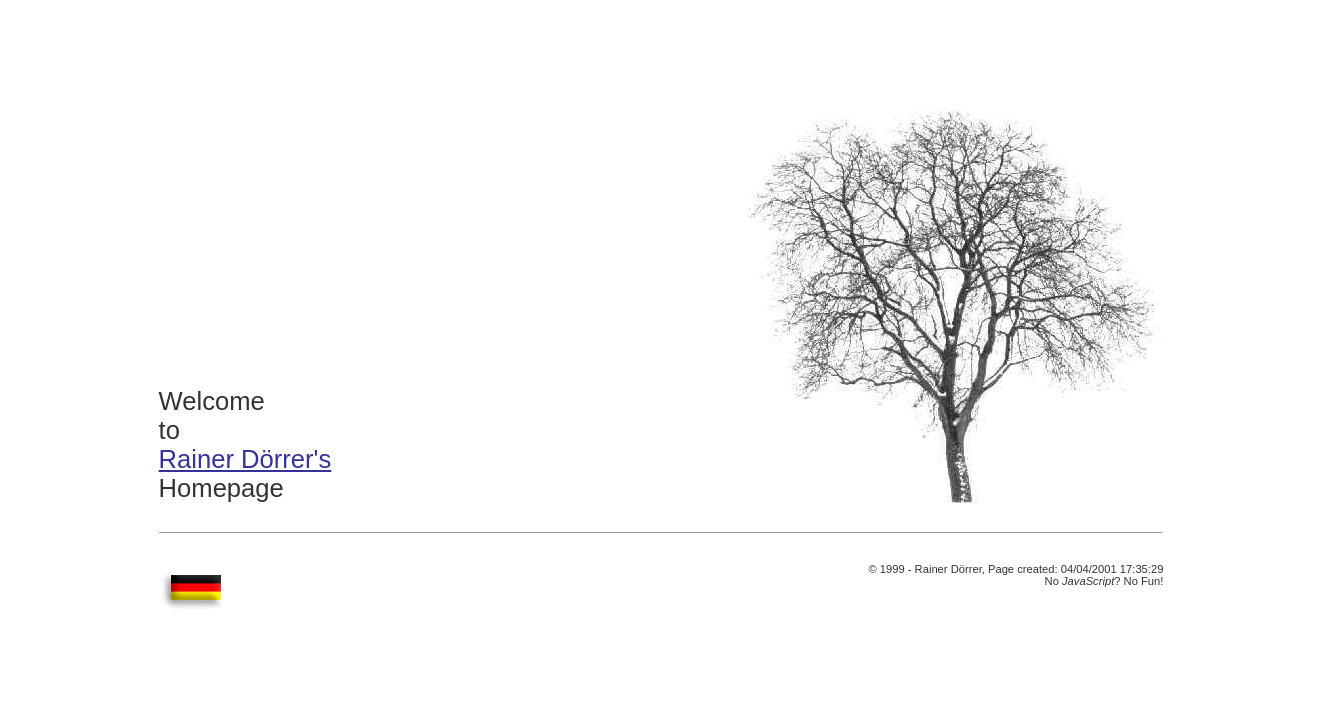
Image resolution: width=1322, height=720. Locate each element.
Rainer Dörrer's (245, 459)
